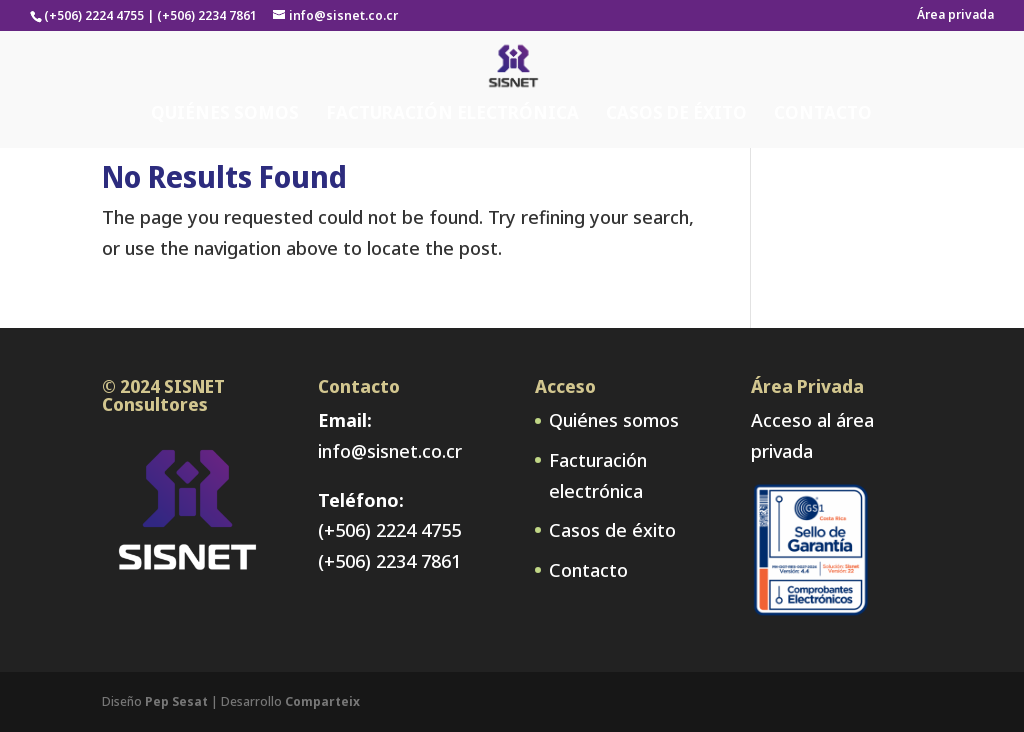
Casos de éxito (676, 73)
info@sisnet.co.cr (390, 451)
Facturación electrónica (452, 73)
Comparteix (322, 701)
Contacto (823, 73)
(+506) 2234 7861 (389, 561)
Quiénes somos (225, 73)
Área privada (955, 16)
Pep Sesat (176, 701)
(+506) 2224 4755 (389, 530)
